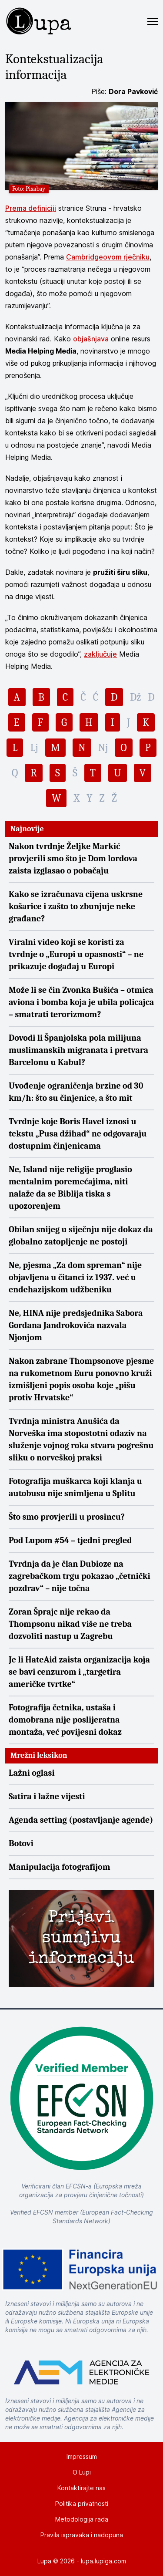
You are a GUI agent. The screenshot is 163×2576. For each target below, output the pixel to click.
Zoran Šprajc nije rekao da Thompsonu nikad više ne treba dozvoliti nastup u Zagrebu (70, 1624)
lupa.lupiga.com (103, 2561)
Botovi (21, 1843)
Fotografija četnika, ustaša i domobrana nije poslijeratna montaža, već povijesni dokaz (65, 1720)
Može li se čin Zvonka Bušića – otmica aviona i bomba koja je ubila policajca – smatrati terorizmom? (81, 1002)
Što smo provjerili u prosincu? (67, 1517)
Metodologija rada (81, 2519)
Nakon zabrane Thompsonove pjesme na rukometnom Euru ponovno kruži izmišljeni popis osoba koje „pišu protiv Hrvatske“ (81, 1379)
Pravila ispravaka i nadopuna (81, 2535)
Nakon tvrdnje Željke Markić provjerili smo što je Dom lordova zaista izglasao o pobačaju (73, 858)
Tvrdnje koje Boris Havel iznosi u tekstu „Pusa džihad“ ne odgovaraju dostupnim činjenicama (77, 1133)
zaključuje (100, 654)
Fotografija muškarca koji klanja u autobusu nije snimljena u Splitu (75, 1487)
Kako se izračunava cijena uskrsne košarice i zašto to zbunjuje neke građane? (76, 906)
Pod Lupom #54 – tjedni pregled (70, 1540)
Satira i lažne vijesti (47, 1796)
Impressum (82, 2456)
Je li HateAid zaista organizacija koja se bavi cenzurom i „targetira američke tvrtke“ (79, 1672)
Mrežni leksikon (38, 1755)
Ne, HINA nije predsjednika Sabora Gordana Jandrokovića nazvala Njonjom (76, 1325)
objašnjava (91, 338)
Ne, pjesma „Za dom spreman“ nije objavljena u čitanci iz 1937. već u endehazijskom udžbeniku (75, 1277)
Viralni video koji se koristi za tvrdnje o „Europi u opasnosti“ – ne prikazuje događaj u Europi (76, 954)
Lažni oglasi (32, 1773)
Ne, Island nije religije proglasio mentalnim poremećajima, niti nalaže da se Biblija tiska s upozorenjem (70, 1187)
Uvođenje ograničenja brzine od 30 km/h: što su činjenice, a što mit (76, 1092)
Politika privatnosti (81, 2503)
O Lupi (82, 2472)
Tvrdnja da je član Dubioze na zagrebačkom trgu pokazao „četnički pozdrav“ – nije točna (79, 1576)
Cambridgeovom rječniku (108, 257)
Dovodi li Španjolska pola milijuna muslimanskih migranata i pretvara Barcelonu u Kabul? (78, 1050)
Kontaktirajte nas (81, 2488)
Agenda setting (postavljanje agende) (81, 1820)
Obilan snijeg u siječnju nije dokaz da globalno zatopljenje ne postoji (81, 1235)
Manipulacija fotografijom (59, 1867)
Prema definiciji (30, 208)
